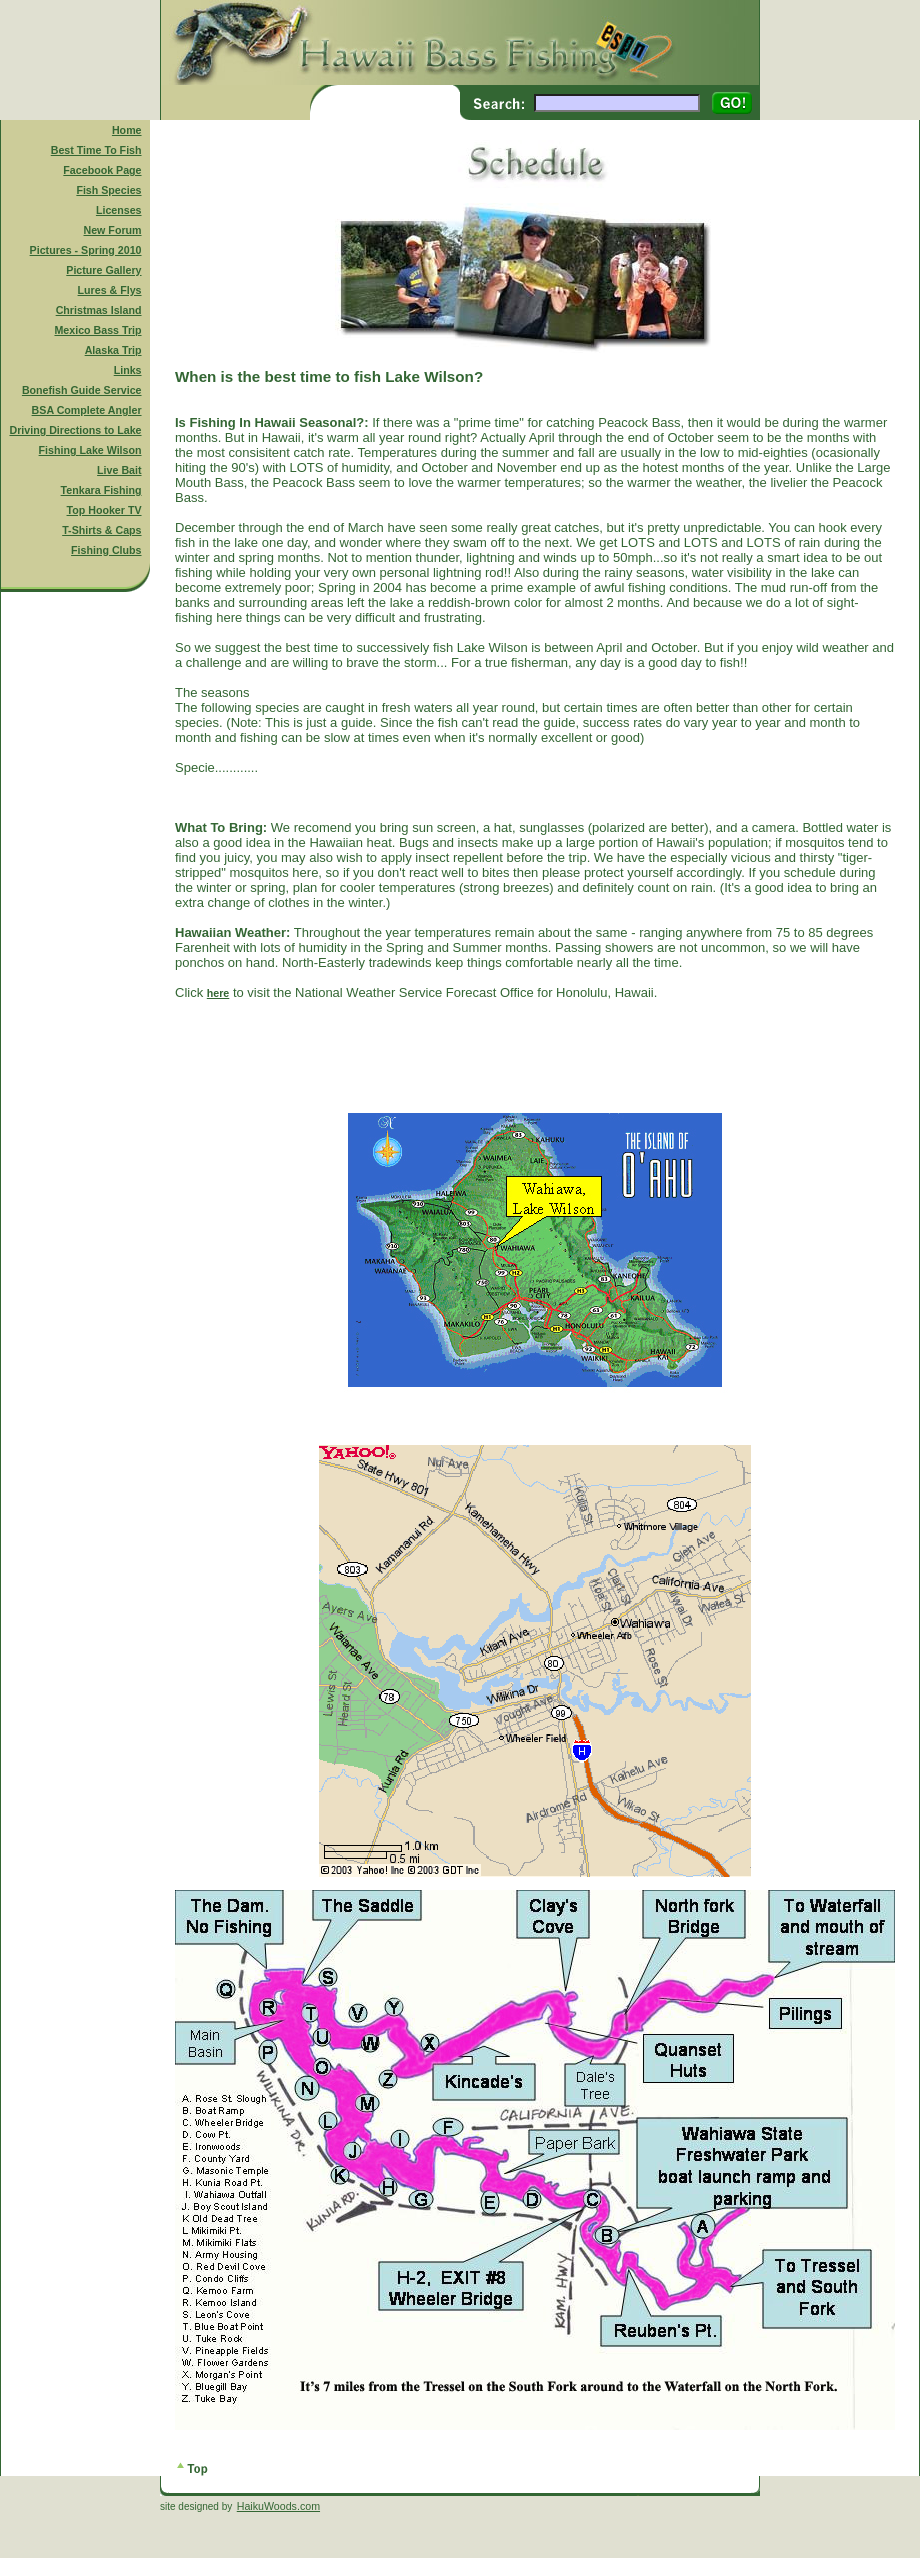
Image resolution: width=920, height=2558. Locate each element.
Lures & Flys (110, 290)
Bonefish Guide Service (82, 390)
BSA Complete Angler (87, 410)
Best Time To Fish (96, 150)
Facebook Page (102, 170)
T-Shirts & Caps (101, 530)
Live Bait (119, 470)
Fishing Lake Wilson (90, 450)
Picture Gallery (103, 270)
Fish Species (108, 190)
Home (127, 130)
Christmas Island (99, 310)
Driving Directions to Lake (75, 430)
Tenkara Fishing (101, 490)
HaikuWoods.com (278, 2506)
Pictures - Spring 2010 (86, 250)
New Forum (113, 230)
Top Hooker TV (104, 510)
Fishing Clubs (106, 550)
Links (128, 370)
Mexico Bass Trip (97, 330)
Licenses (119, 210)
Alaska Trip (113, 350)
